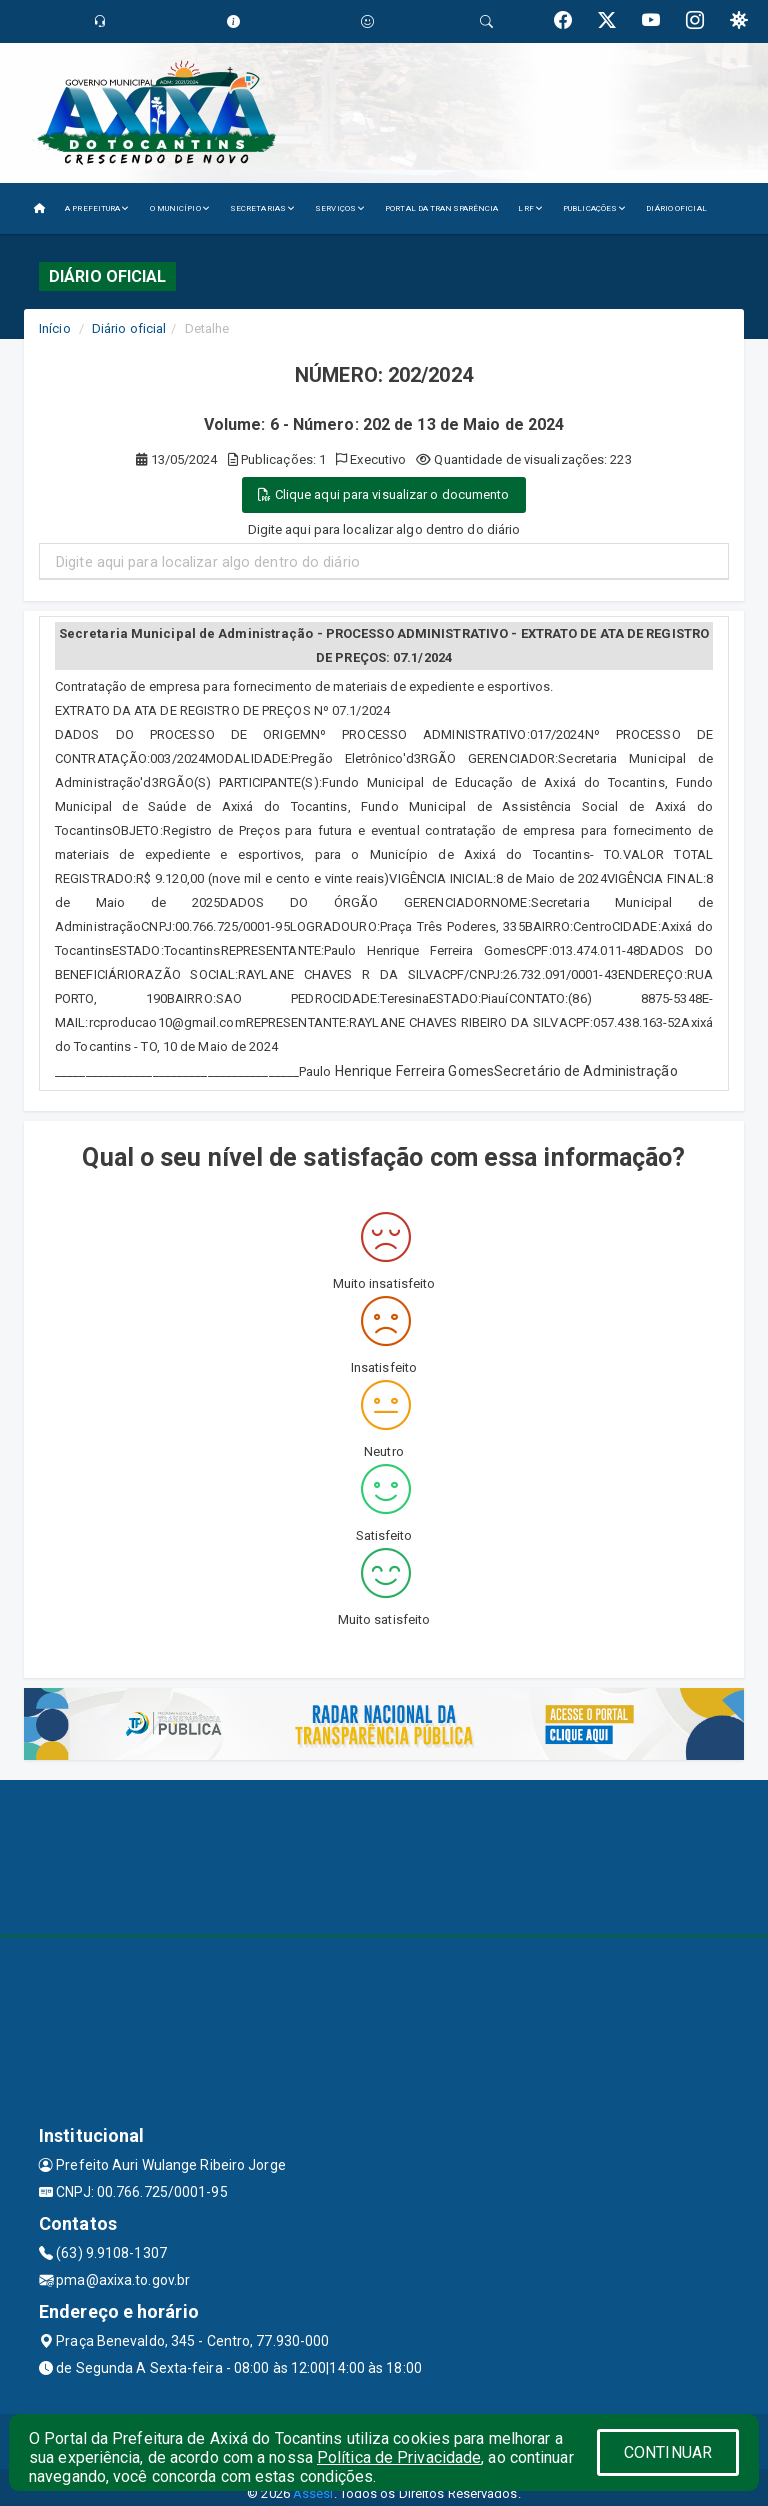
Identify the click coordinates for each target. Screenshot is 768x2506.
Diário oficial (129, 328)
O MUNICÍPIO (180, 208)
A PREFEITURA (97, 208)
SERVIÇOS (340, 208)
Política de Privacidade (399, 2457)
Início (55, 328)
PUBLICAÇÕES (594, 208)
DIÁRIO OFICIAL (676, 208)
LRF (530, 208)
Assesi (313, 2493)
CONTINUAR (668, 2452)
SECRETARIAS (262, 208)
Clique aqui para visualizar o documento (383, 494)
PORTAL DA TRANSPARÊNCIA (441, 208)
